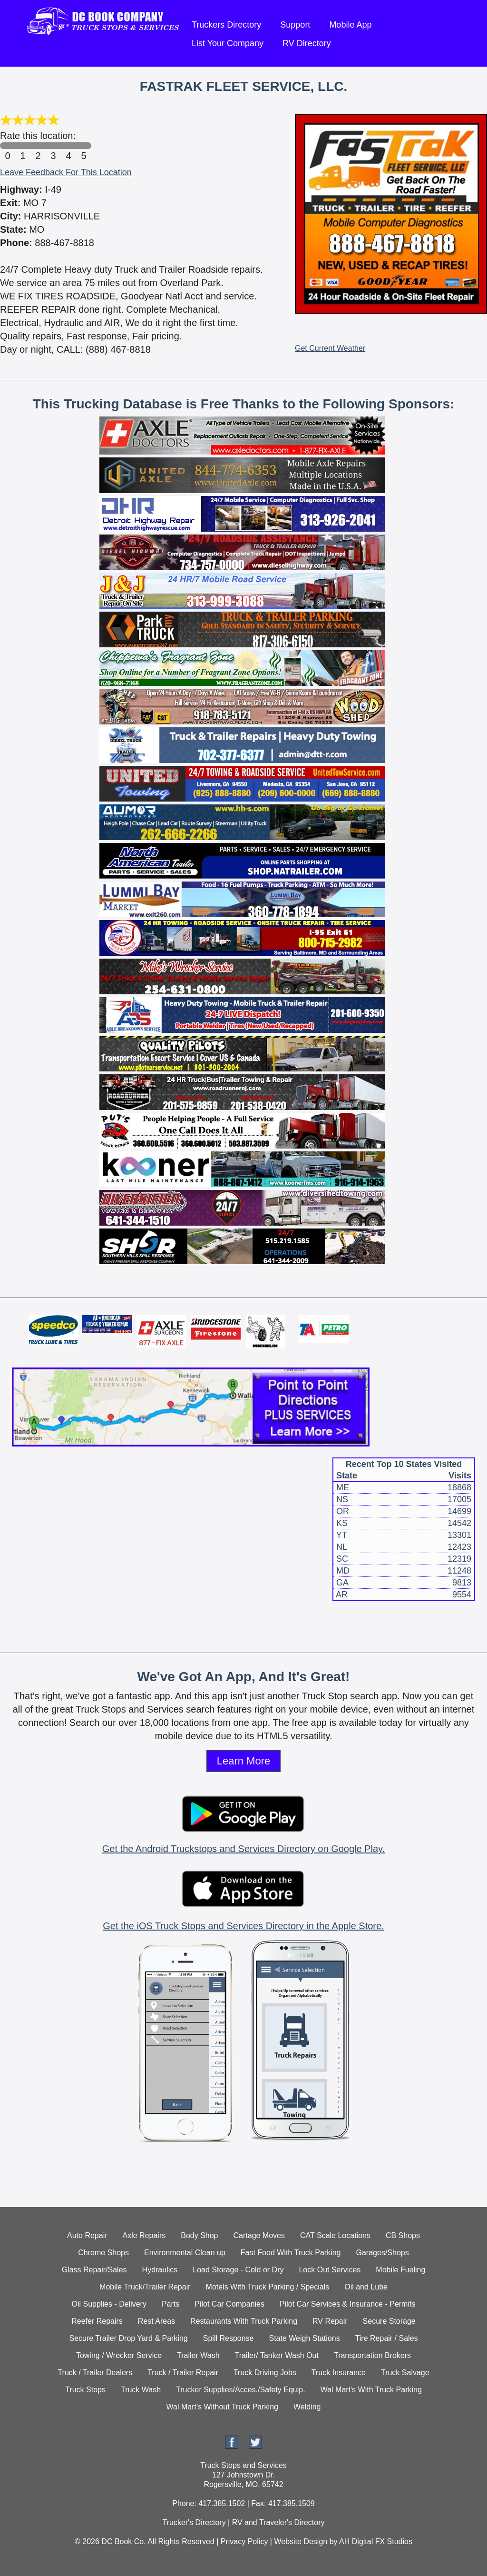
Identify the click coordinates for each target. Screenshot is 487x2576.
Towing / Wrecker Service (119, 2355)
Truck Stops (85, 2390)
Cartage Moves (259, 2235)
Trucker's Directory (193, 2522)
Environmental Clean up (184, 2253)
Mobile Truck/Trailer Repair (144, 2287)
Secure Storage (389, 2321)
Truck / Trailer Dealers (95, 2372)
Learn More (244, 1761)
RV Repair (330, 2321)
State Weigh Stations (304, 2338)
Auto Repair (87, 2235)
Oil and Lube (366, 2287)
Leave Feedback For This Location (66, 172)
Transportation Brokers (372, 2355)
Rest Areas (156, 2321)
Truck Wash (141, 2390)
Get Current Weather (330, 348)
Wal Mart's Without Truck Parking (222, 2407)
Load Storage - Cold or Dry (238, 2270)
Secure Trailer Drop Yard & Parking (128, 2338)
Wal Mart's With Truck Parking (371, 2390)
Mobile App (350, 25)
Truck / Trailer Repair (182, 2372)
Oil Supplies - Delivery (109, 2304)
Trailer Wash (198, 2355)
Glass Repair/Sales (94, 2270)
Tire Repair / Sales (386, 2338)
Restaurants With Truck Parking (243, 2321)
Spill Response (228, 2338)
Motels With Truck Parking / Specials (268, 2287)
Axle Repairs (144, 2235)
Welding (307, 2407)
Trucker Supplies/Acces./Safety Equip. (240, 2390)
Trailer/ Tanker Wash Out (277, 2355)
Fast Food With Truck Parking (291, 2253)
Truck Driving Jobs (265, 2372)
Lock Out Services (329, 2270)
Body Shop (199, 2235)
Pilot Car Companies (229, 2304)
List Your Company (227, 43)
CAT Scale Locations (335, 2235)
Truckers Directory (226, 25)
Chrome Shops (103, 2253)
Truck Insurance (339, 2372)
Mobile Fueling (400, 2270)
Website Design (300, 2541)
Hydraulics (160, 2270)
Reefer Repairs (97, 2321)
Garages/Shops (382, 2253)
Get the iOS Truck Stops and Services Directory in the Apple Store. (243, 1926)
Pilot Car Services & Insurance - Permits (347, 2304)
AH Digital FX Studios (375, 2541)
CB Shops (403, 2235)
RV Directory (306, 43)
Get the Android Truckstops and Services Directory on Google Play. (243, 1848)
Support (295, 25)
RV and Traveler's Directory (278, 2522)
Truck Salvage (405, 2372)
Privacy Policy (244, 2541)
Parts (170, 2304)
